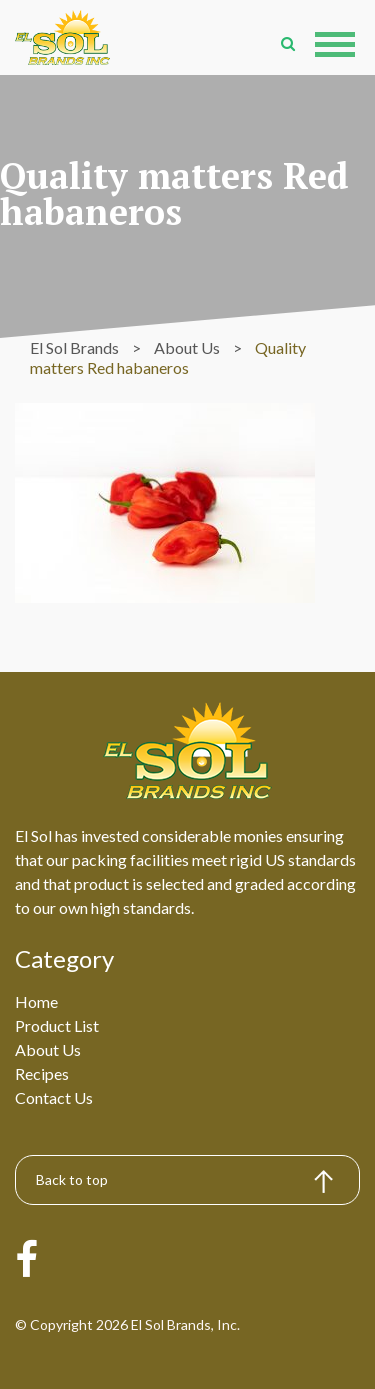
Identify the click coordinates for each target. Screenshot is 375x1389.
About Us (48, 1049)
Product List (57, 1025)
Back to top (72, 1179)
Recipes (42, 1073)
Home (36, 1001)
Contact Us (54, 1097)
